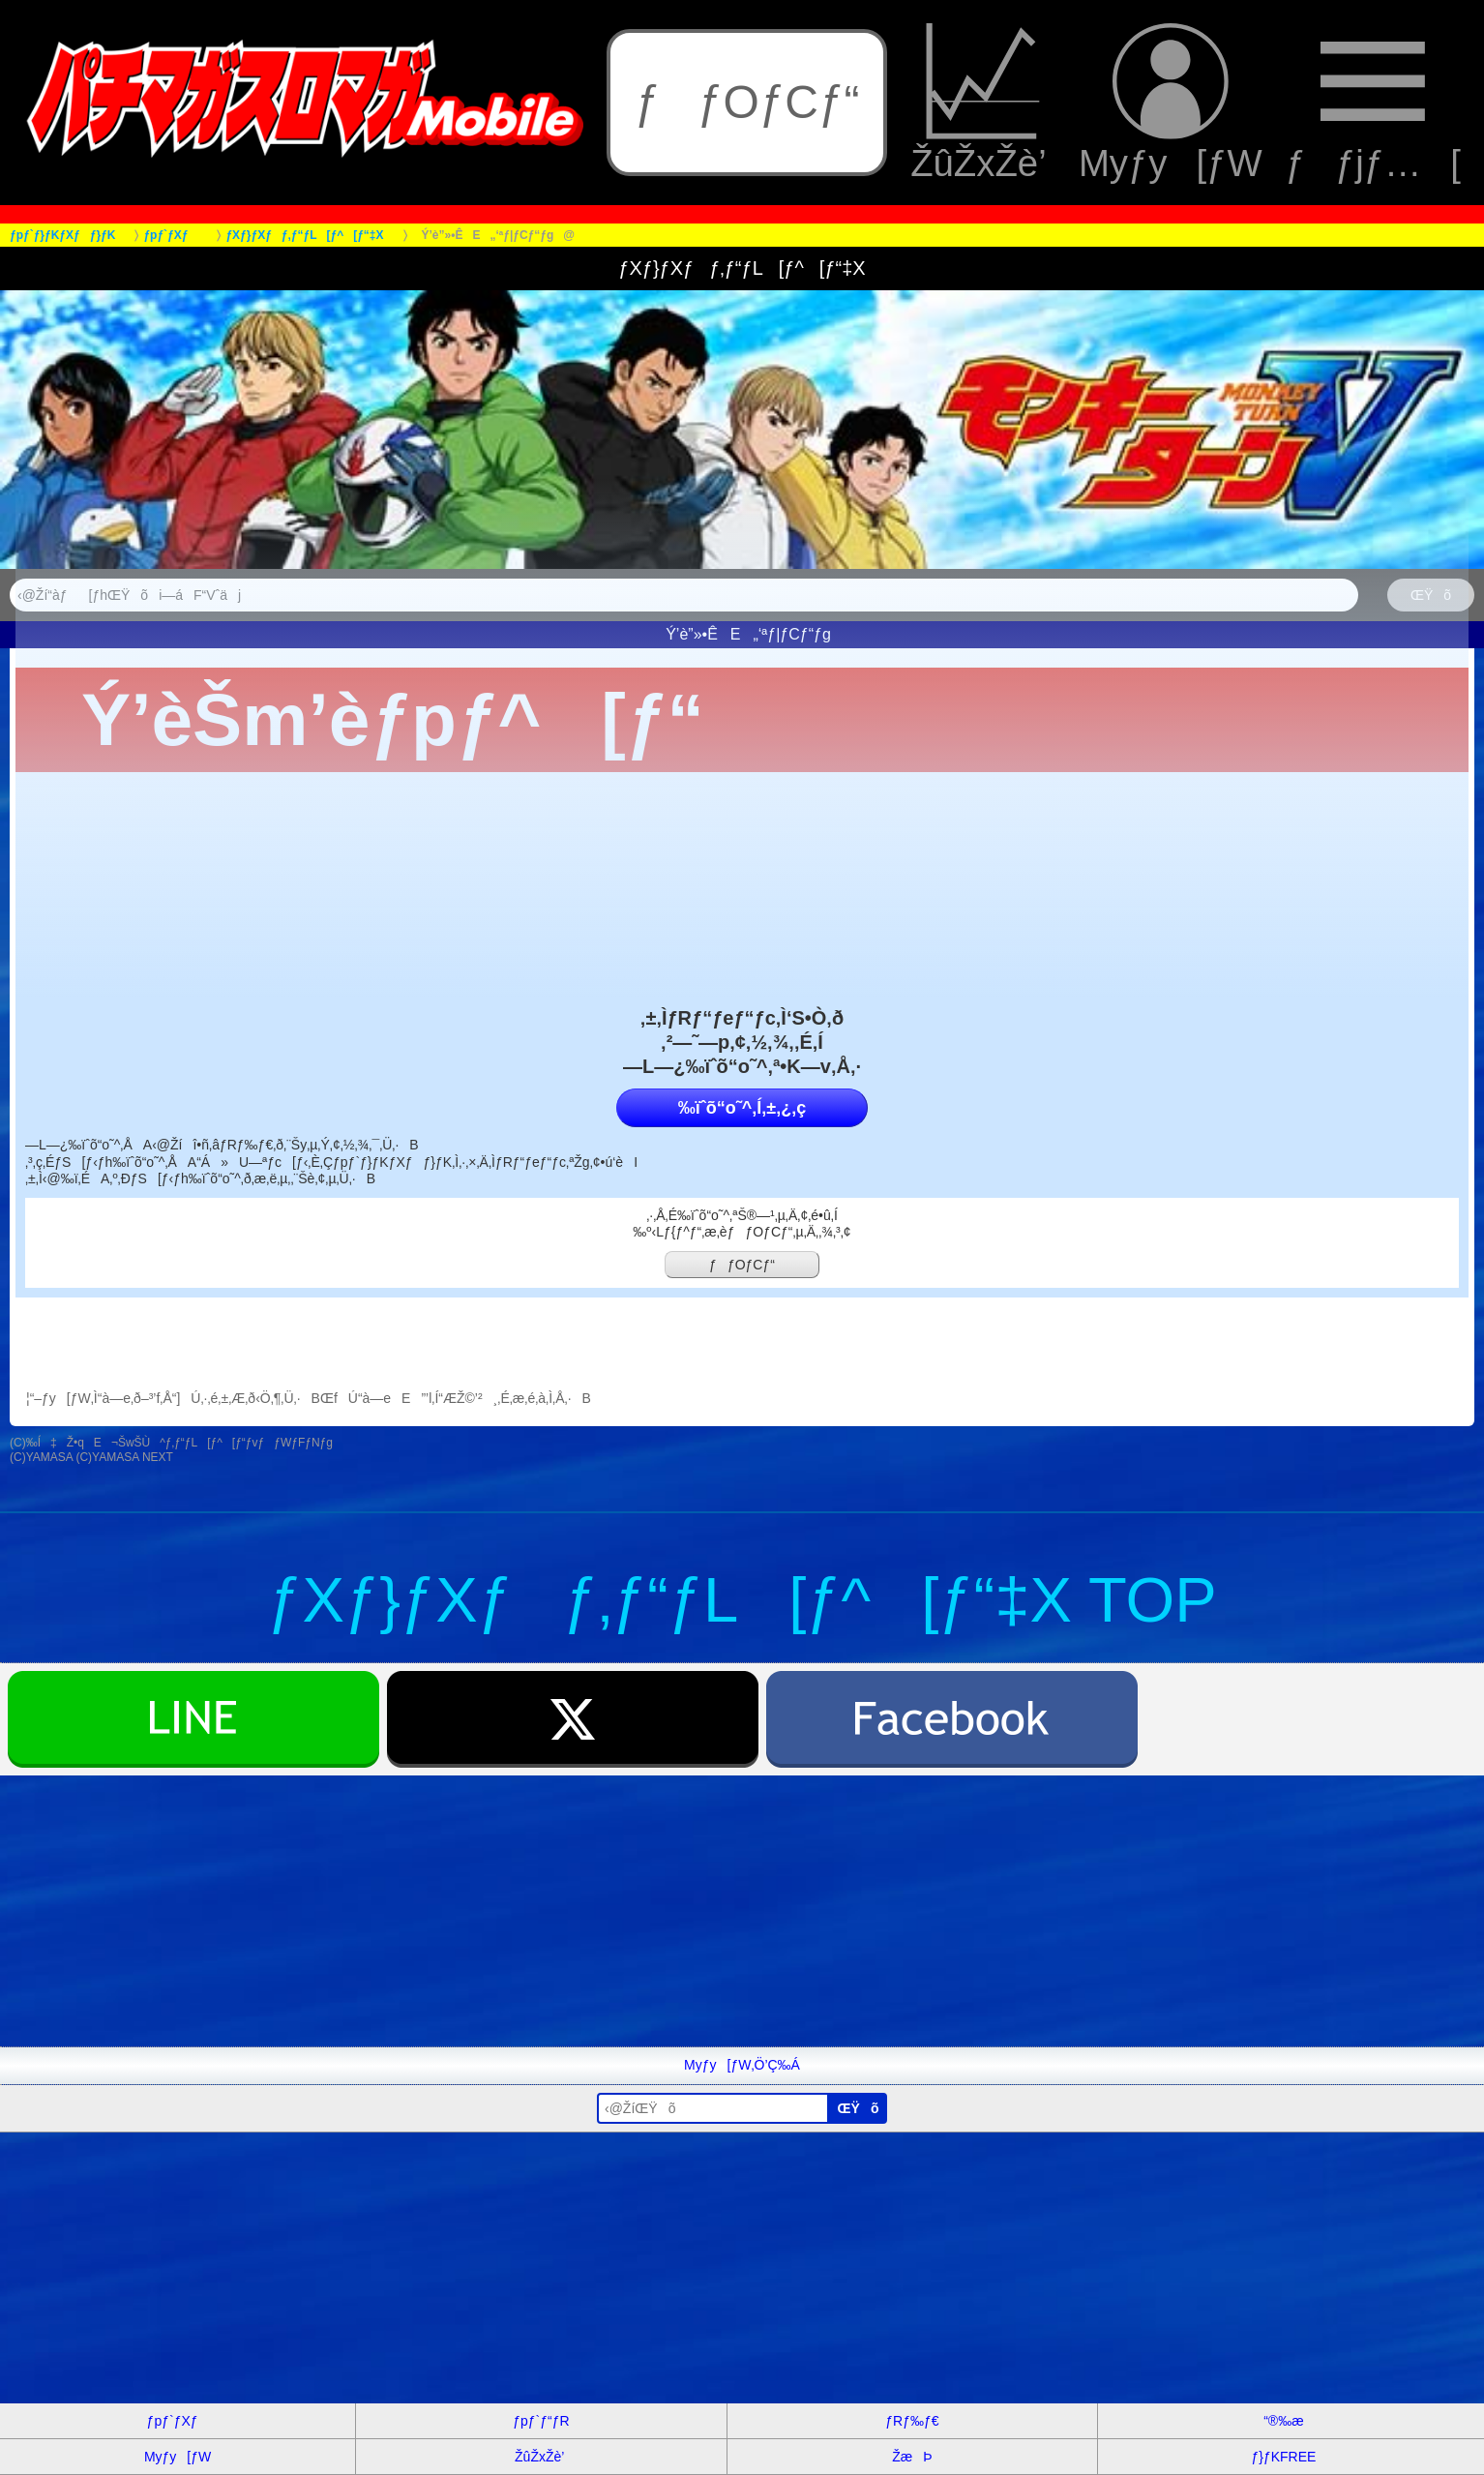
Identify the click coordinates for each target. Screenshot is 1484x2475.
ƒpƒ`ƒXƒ (178, 2421)
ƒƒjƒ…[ (1373, 103)
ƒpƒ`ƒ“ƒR (541, 2421)
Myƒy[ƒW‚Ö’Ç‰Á (742, 2064)
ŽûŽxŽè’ (982, 103)
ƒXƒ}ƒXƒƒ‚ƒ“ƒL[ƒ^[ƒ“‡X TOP (741, 1600)
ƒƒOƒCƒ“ (747, 102)
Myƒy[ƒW (1170, 103)
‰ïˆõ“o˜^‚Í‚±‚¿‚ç (742, 1108)
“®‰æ (1283, 2421)
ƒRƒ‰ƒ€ (911, 2421)
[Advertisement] (580, 1910)
